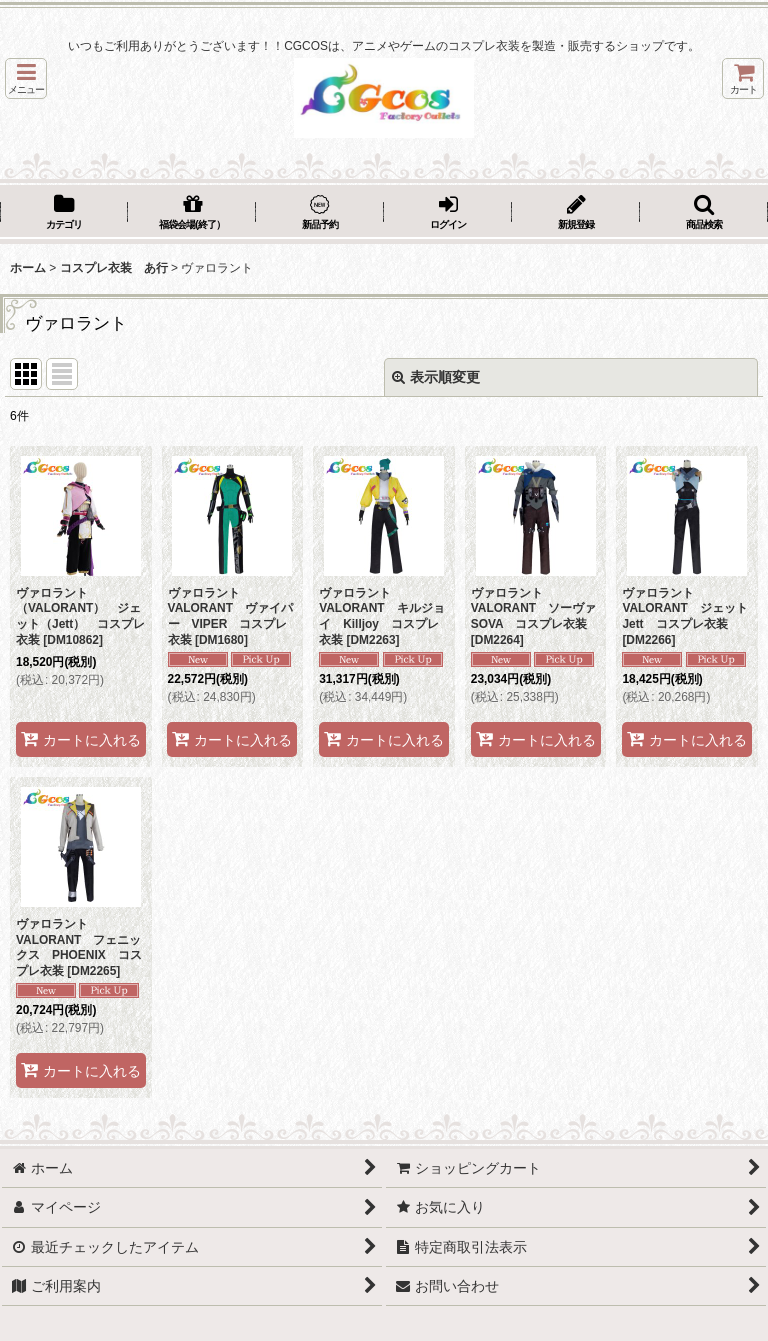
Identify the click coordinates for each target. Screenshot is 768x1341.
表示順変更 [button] (436, 377)
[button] (26, 78)
